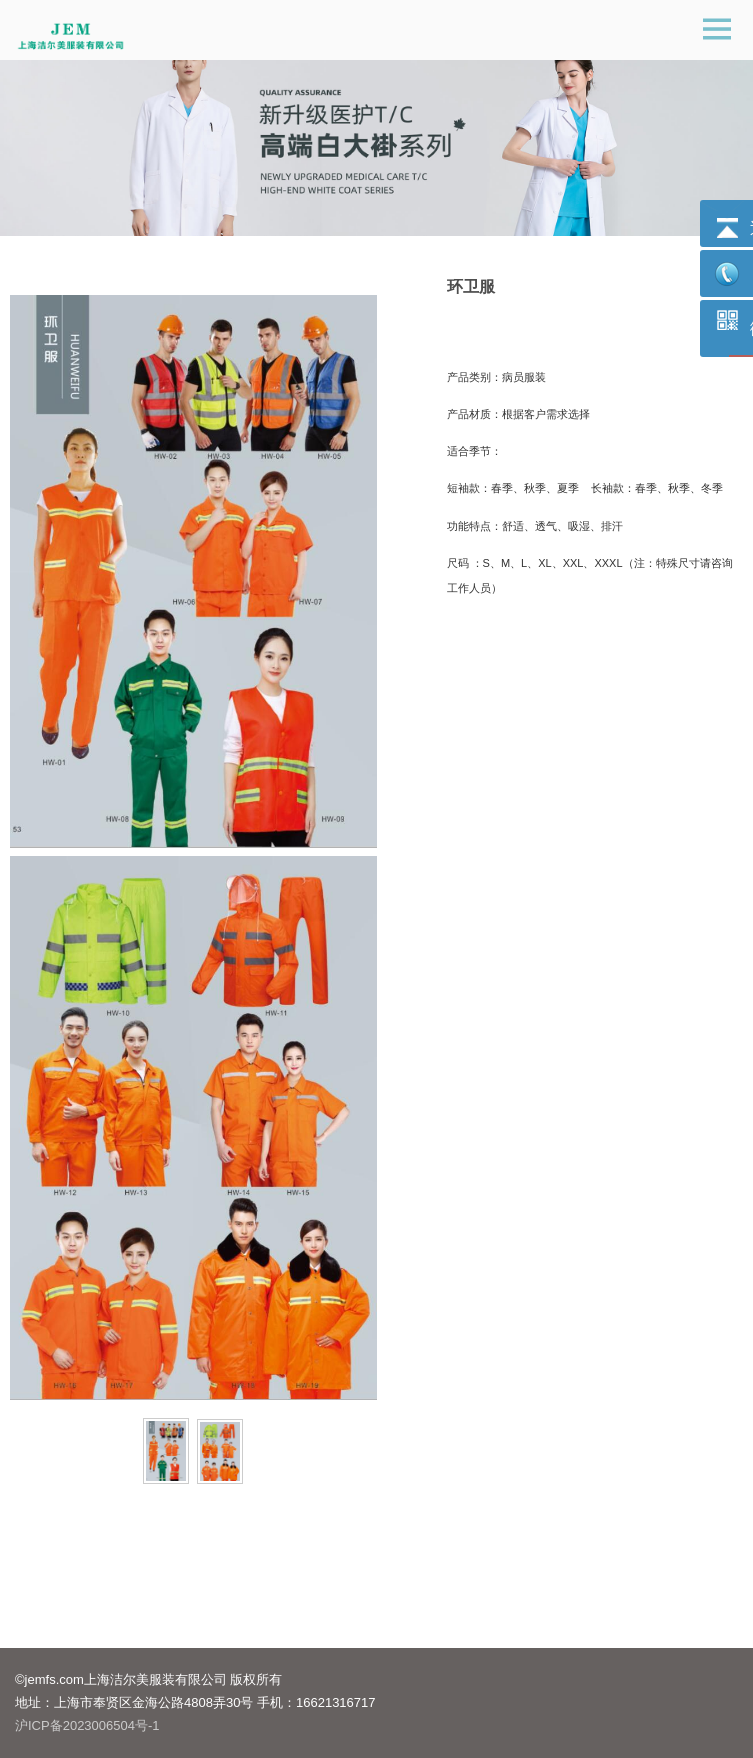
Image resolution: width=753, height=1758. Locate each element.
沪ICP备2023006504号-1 (87, 1725)
